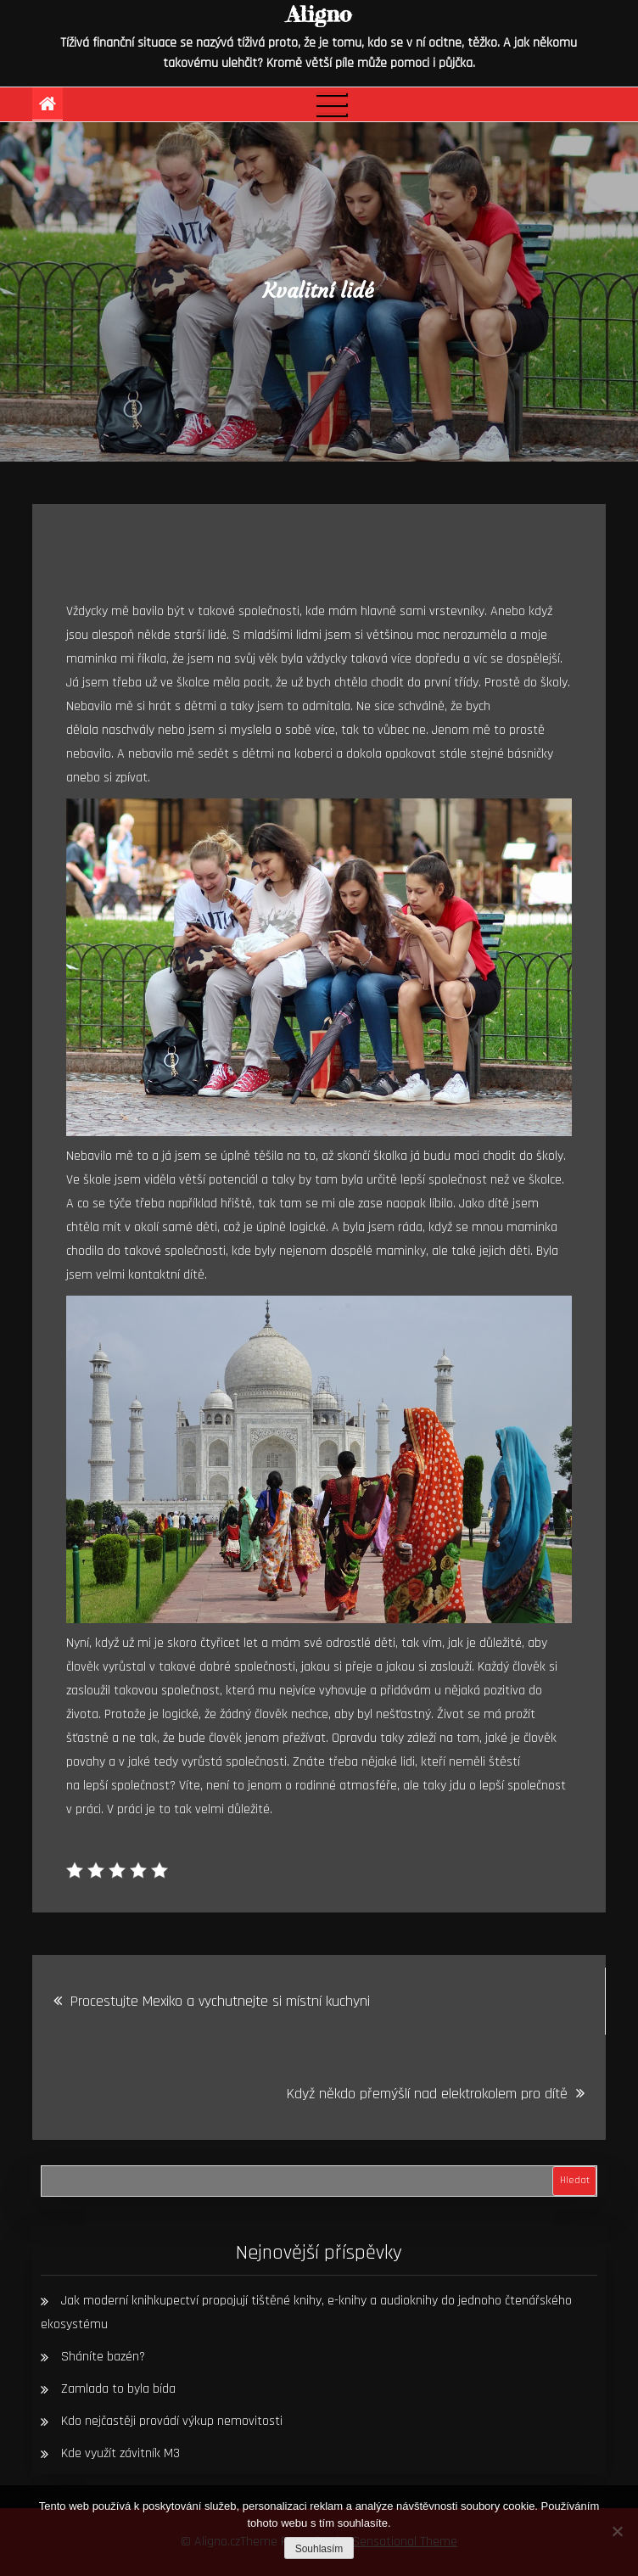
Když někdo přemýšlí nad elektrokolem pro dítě (427, 2093)
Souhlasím (319, 2549)
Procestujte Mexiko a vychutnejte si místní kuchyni (220, 2001)
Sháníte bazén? (103, 2357)
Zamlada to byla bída (118, 2389)
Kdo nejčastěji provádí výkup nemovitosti (172, 2421)
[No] (616, 2531)
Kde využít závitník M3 (120, 2453)
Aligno (319, 14)
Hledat (575, 2180)
